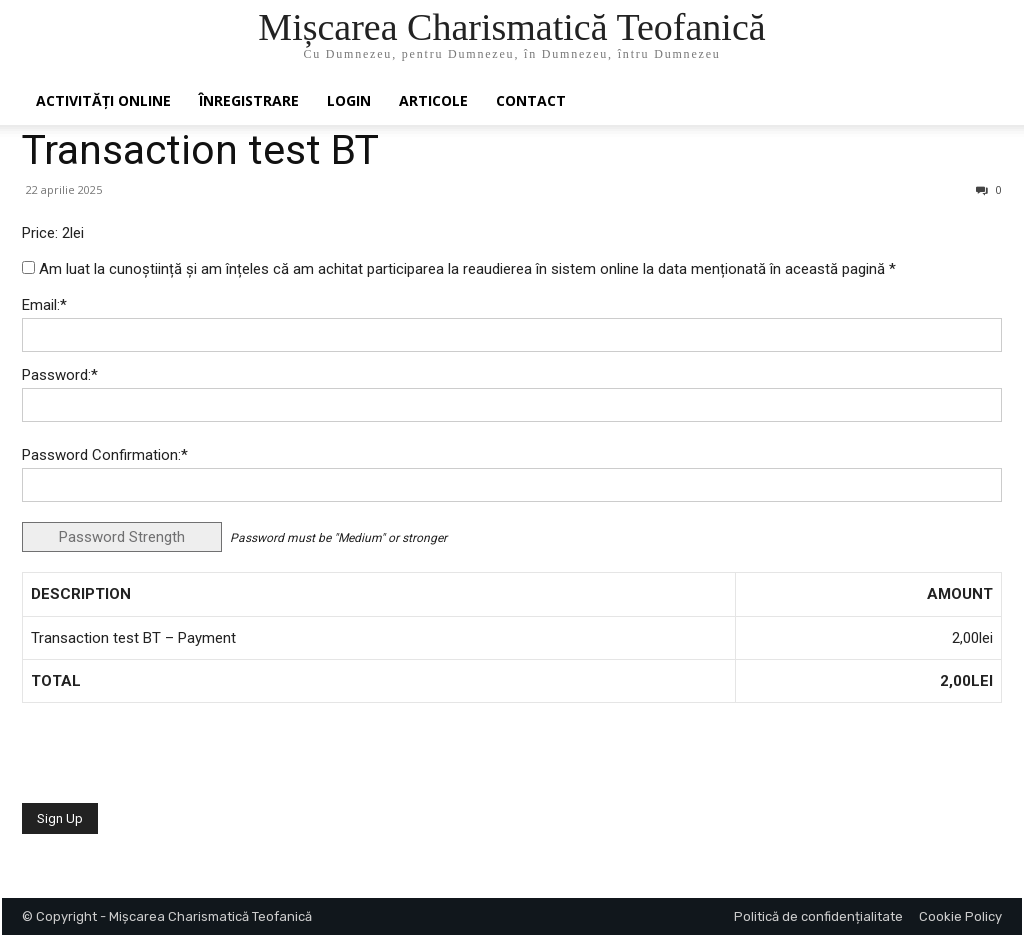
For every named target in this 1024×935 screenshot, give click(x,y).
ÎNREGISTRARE (249, 100)
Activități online (103, 100)
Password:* (60, 375)
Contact (531, 100)
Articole (433, 100)
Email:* (44, 305)
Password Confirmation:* (105, 455)
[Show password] (971, 410)
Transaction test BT (200, 150)
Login (349, 100)
